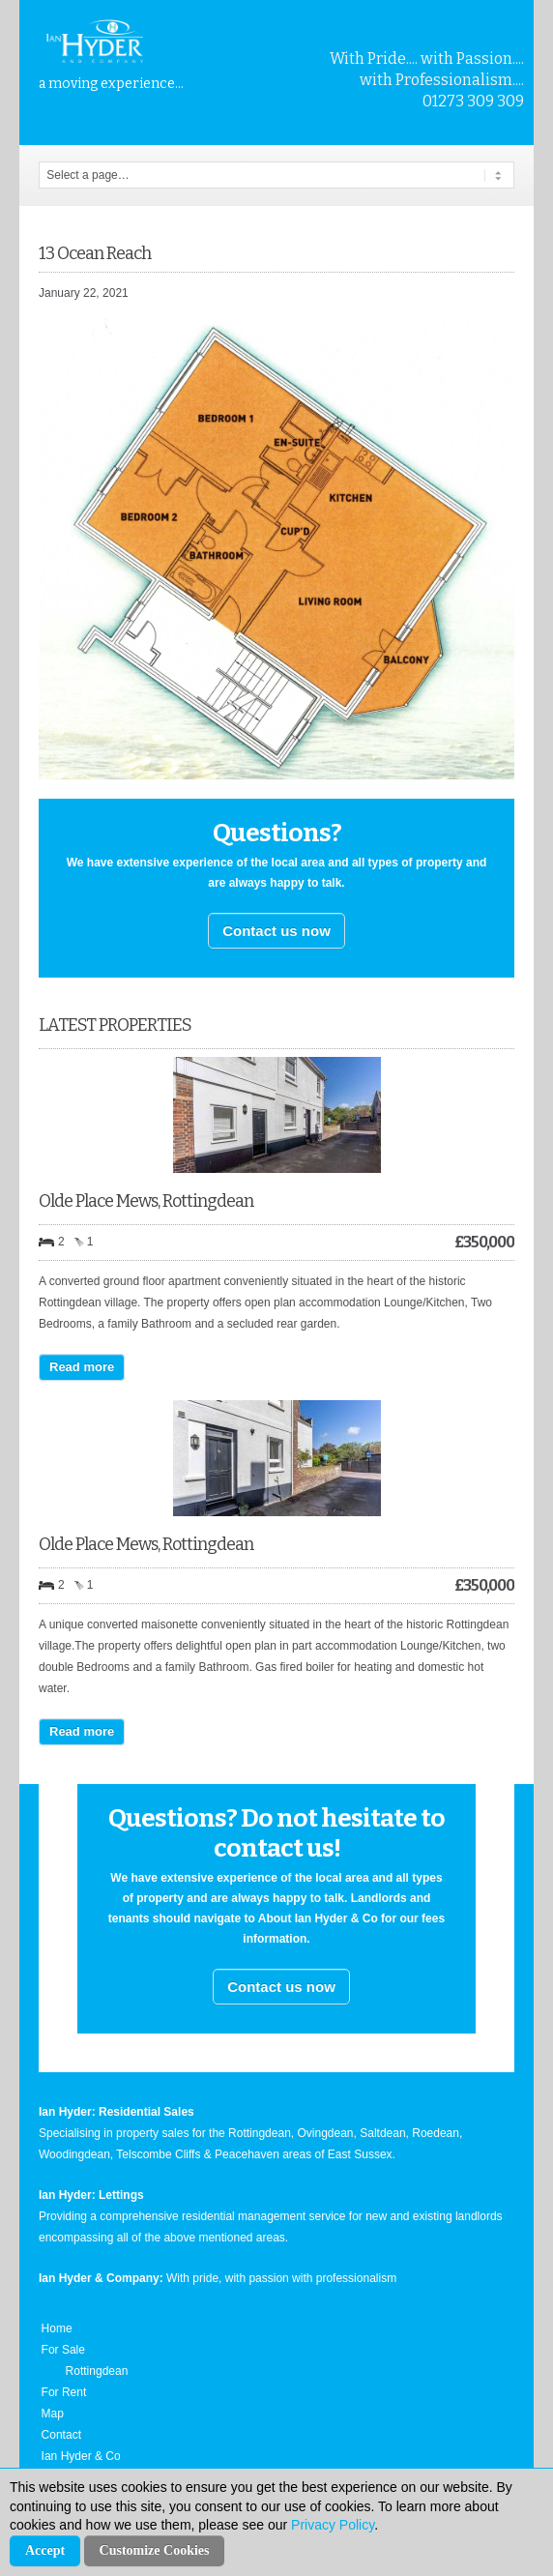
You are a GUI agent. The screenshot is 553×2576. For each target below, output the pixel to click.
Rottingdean (97, 2371)
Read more (81, 1367)
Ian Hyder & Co (81, 2456)
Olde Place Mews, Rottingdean (146, 1201)
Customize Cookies (155, 2550)
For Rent (64, 2392)
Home (57, 2328)
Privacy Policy (332, 2524)
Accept (45, 2550)
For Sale (63, 2349)
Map (53, 2413)
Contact (61, 2435)
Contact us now (276, 930)
